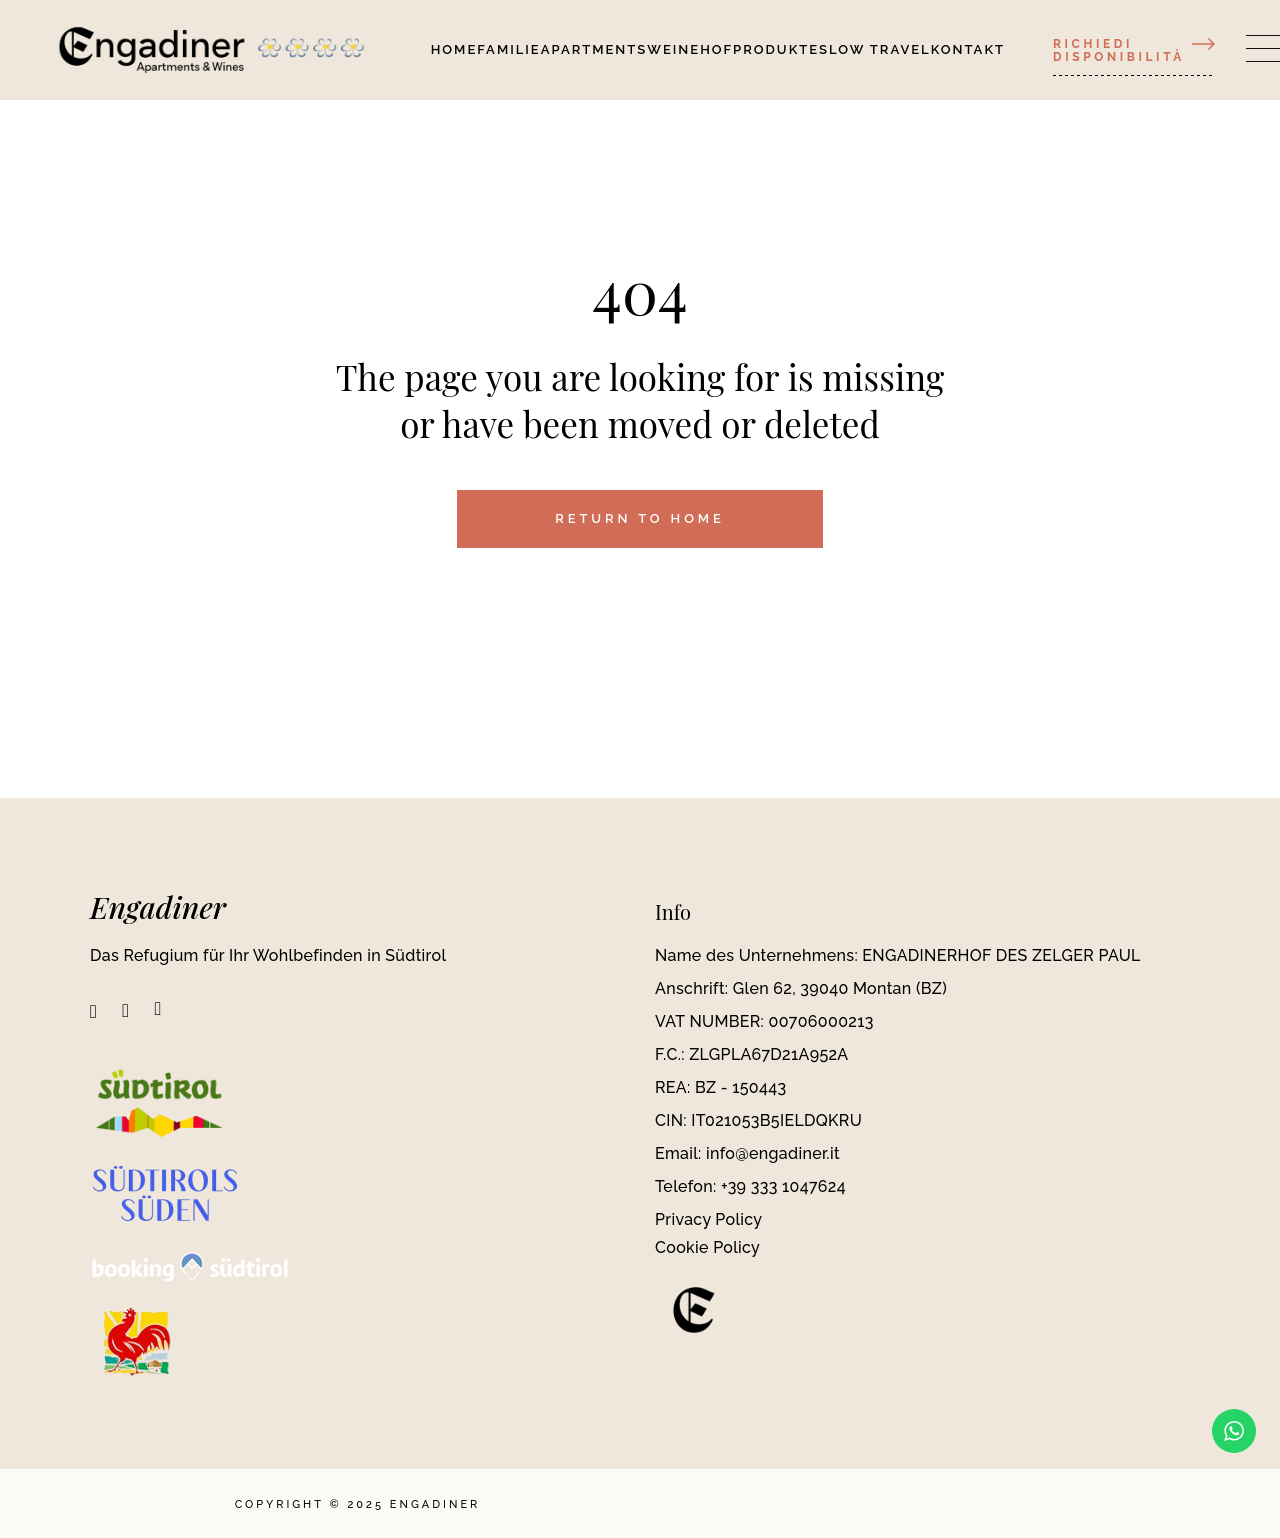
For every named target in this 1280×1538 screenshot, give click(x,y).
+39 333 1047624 (783, 1186)
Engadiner (158, 907)
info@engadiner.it (773, 1153)
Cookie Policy (707, 1247)
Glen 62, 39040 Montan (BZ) (840, 988)
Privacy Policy (708, 1219)
